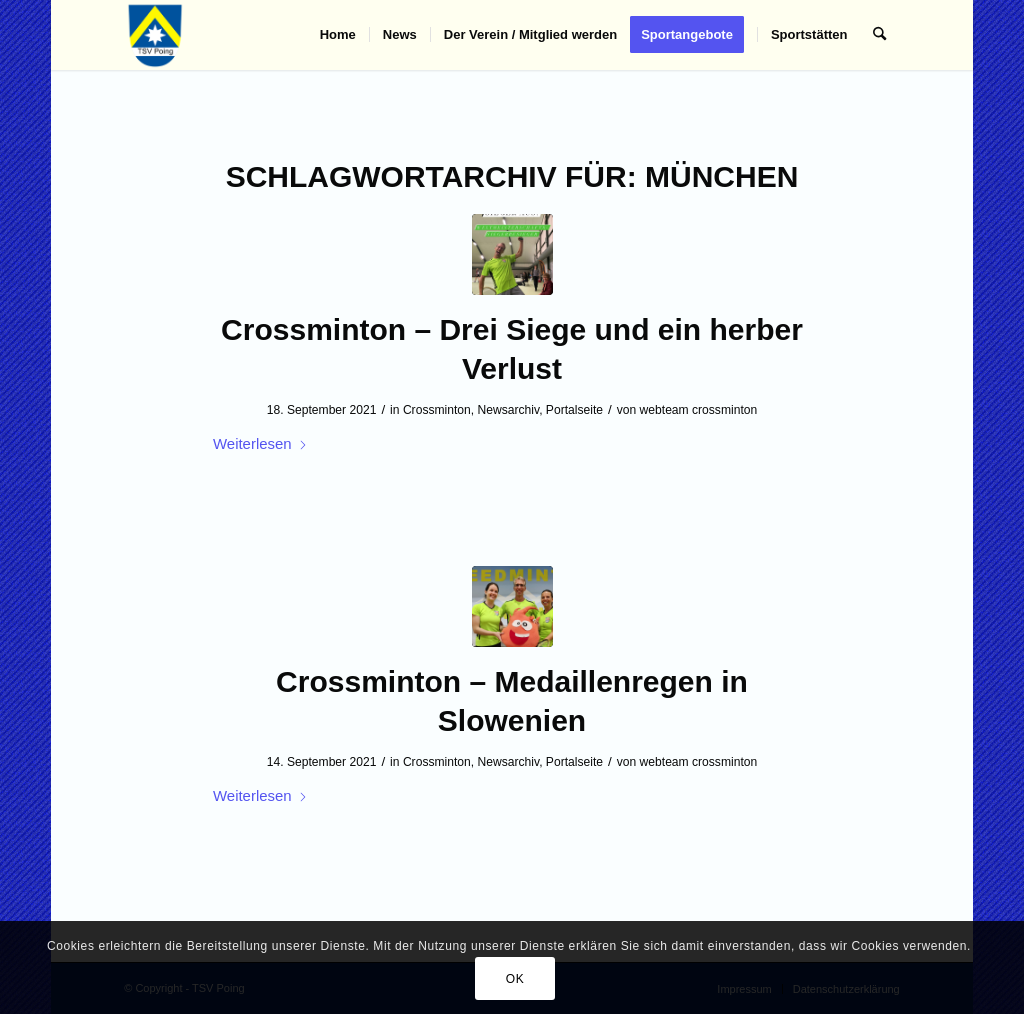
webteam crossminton (699, 410)
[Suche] (879, 35)
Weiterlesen (260, 443)
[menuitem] (338, 35)
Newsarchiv (509, 410)
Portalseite (574, 410)
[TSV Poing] (155, 35)
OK (515, 979)
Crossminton (437, 410)
